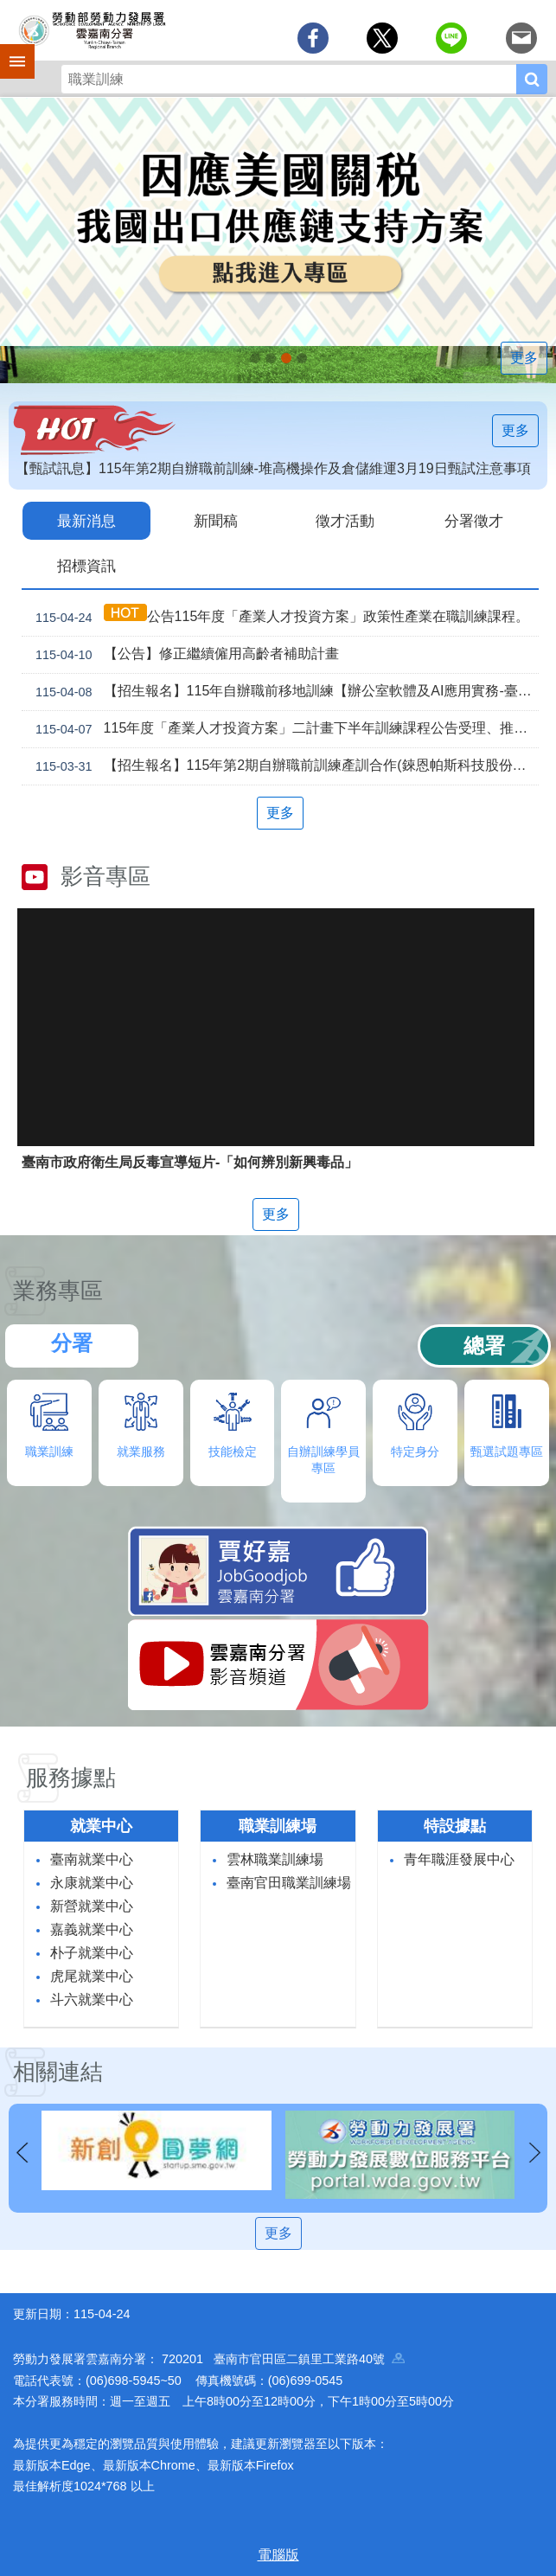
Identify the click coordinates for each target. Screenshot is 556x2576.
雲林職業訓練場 (275, 1857)
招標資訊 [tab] (86, 564)
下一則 (534, 2151)
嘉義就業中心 (91, 1927)
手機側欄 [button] (9, 49)
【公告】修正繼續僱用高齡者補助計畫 (184, 653)
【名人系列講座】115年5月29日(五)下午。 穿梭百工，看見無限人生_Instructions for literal (255, 358)
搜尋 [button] (531, 79)
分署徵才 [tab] (473, 520)
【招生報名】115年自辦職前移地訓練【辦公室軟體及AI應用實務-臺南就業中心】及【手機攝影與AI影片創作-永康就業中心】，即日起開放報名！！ (284, 690)
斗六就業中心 (91, 1997)
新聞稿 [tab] (216, 520)
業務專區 (58, 1289)
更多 (524, 357)
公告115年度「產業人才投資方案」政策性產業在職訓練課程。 (279, 614)
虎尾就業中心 (91, 1974)
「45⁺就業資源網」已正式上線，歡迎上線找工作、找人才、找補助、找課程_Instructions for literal (302, 358)
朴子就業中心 (91, 1951)
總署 (484, 1343)
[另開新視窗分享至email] (521, 38)
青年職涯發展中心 (459, 1857)
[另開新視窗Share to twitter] (382, 38)
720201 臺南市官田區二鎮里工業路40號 (283, 2357)
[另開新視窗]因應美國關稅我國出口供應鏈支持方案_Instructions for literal (286, 358)
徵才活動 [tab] (345, 520)
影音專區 (105, 874)
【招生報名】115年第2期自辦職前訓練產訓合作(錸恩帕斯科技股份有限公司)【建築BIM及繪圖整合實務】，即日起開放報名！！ (284, 764)
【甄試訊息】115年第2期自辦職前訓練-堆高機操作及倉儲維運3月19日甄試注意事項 (273, 468)
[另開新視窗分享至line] (451, 38)
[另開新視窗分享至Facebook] (313, 38)
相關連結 (58, 2070)
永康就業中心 (91, 1881)
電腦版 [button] (278, 2553)
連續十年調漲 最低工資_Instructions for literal (270, 358)
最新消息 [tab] (86, 520)
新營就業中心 (91, 1904)
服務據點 (71, 1776)
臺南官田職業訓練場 (289, 1881)
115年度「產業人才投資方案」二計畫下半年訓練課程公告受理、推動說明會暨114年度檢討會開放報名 (284, 727)
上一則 (22, 2151)
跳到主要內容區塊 (9, 9)
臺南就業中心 (91, 1857)
